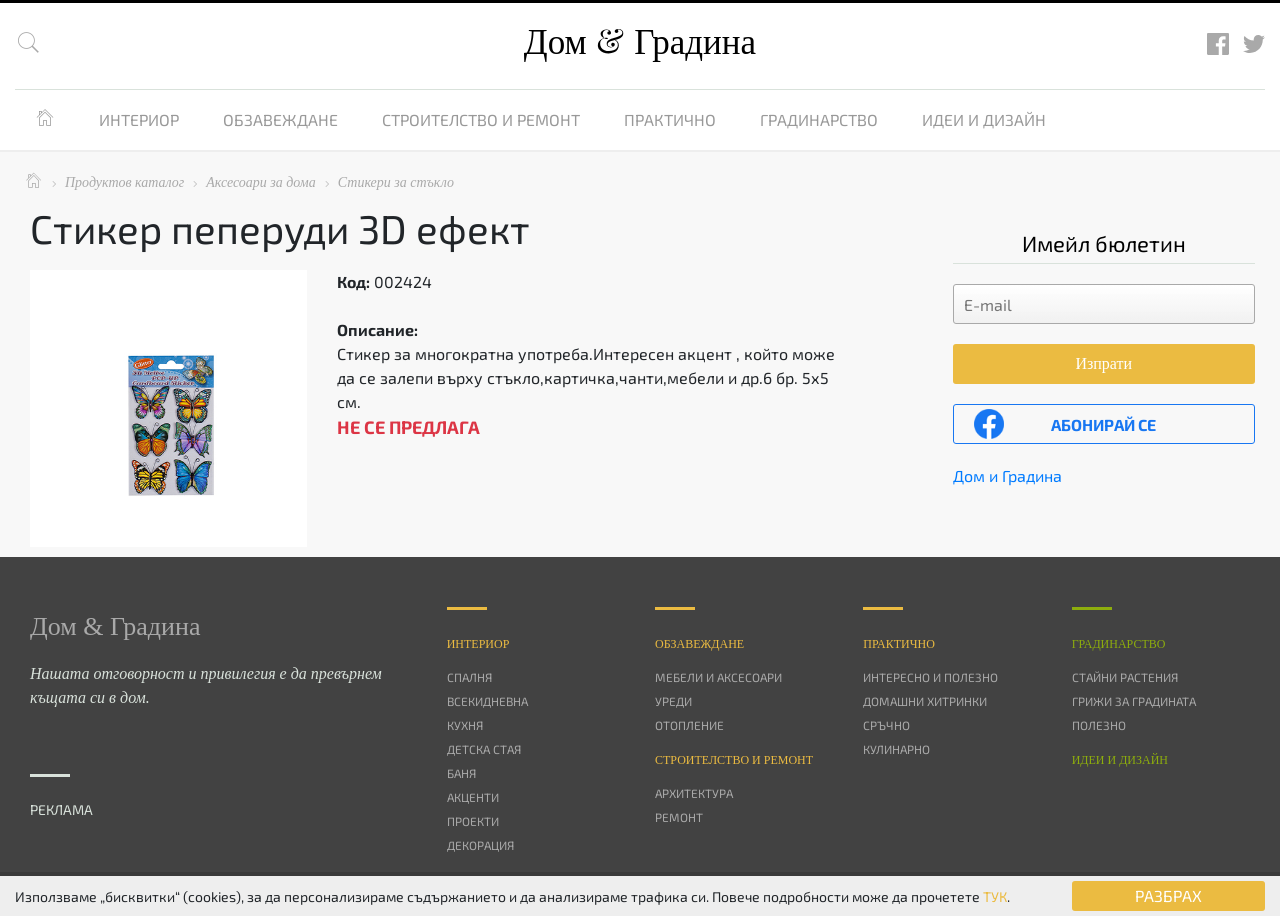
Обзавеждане (280, 119)
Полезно (1099, 725)
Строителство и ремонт (481, 119)
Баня (461, 773)
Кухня (465, 725)
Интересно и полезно (930, 677)
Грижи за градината (1134, 701)
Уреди (673, 701)
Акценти (473, 797)
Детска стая (484, 749)
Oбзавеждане (699, 644)
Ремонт (679, 817)
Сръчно (886, 725)
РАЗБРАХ (1168, 895)
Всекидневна (487, 701)
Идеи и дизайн (984, 119)
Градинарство (819, 119)
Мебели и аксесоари (718, 677)
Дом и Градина (1007, 475)
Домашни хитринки (925, 701)
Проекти (473, 821)
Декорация (480, 845)
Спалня (469, 677)
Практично (670, 119)
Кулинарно (896, 749)
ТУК (995, 896)
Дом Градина (640, 42)
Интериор (139, 119)
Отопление (689, 725)
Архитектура (694, 793)
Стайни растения (1125, 677)
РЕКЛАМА (61, 809)
